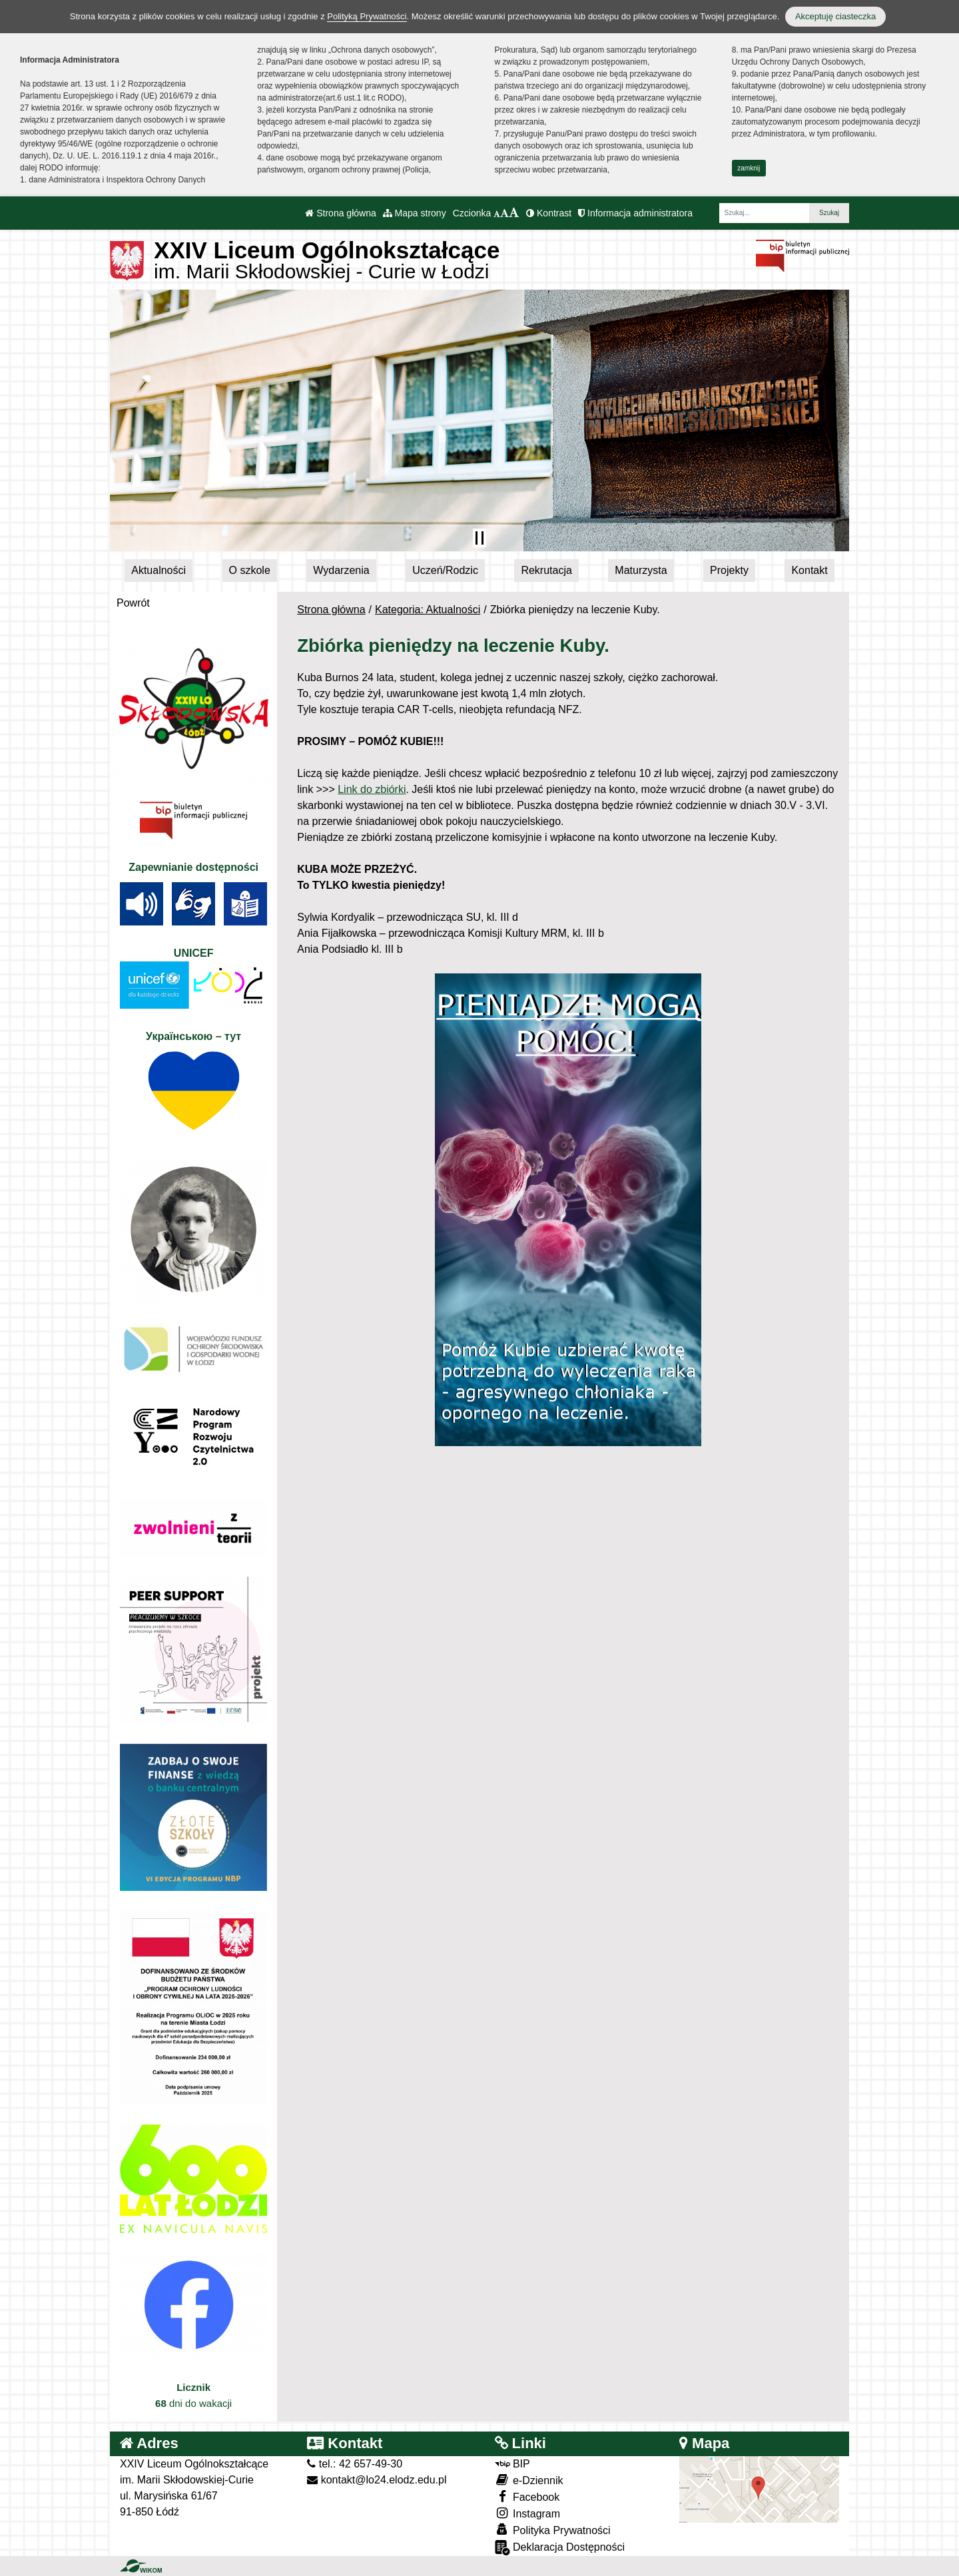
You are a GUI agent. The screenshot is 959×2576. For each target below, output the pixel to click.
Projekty (729, 570)
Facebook (527, 2496)
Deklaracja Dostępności (560, 2547)
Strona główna (340, 213)
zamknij (748, 168)
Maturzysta (641, 570)
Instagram (528, 2513)
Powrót (133, 603)
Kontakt (809, 570)
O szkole (249, 570)
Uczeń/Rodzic (445, 570)
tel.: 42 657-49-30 (354, 2463)
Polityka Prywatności (553, 2529)
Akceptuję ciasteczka (835, 16)
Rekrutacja (546, 570)
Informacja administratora (635, 213)
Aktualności (158, 570)
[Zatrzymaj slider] (479, 538)
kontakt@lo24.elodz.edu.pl (376, 2479)
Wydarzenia (341, 570)
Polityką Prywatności (366, 16)
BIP (512, 2463)
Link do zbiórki (372, 789)
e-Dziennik (529, 2479)
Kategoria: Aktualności (427, 609)
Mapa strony (414, 213)
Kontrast (548, 213)
